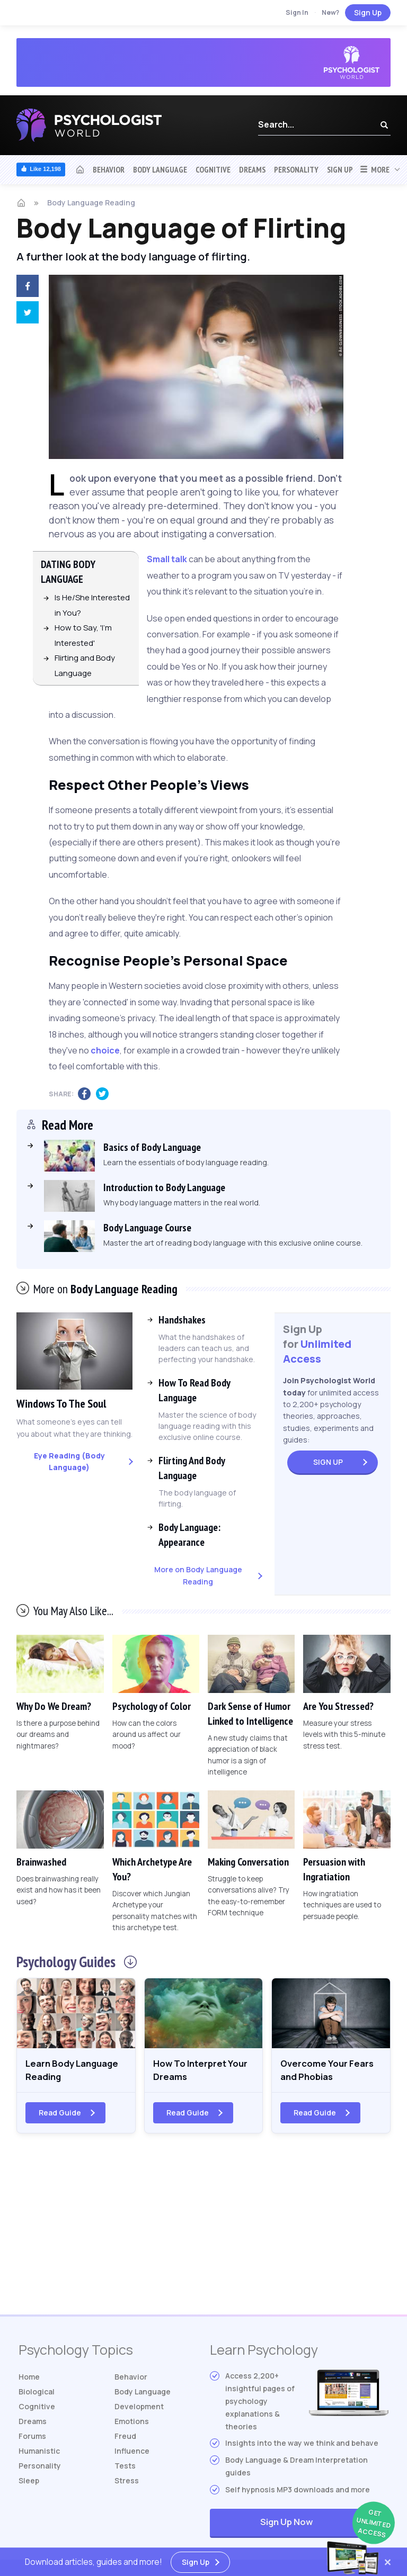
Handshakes (182, 1320)
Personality (296, 169)
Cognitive (213, 169)
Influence (131, 2453)
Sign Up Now (324, 2525)
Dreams (252, 169)
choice (105, 1050)
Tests (125, 2468)
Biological (37, 2394)
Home (29, 2379)
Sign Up (368, 12)
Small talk (167, 559)
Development (139, 2409)
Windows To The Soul (64, 1403)
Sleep (29, 2483)
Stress (126, 2483)
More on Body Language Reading (198, 1575)
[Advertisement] (203, 2232)
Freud (125, 2439)
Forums (32, 2439)
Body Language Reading (91, 202)
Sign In (297, 12)
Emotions (131, 2424)
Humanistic (39, 2453)
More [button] (374, 169)
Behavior (109, 169)
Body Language (160, 169)
